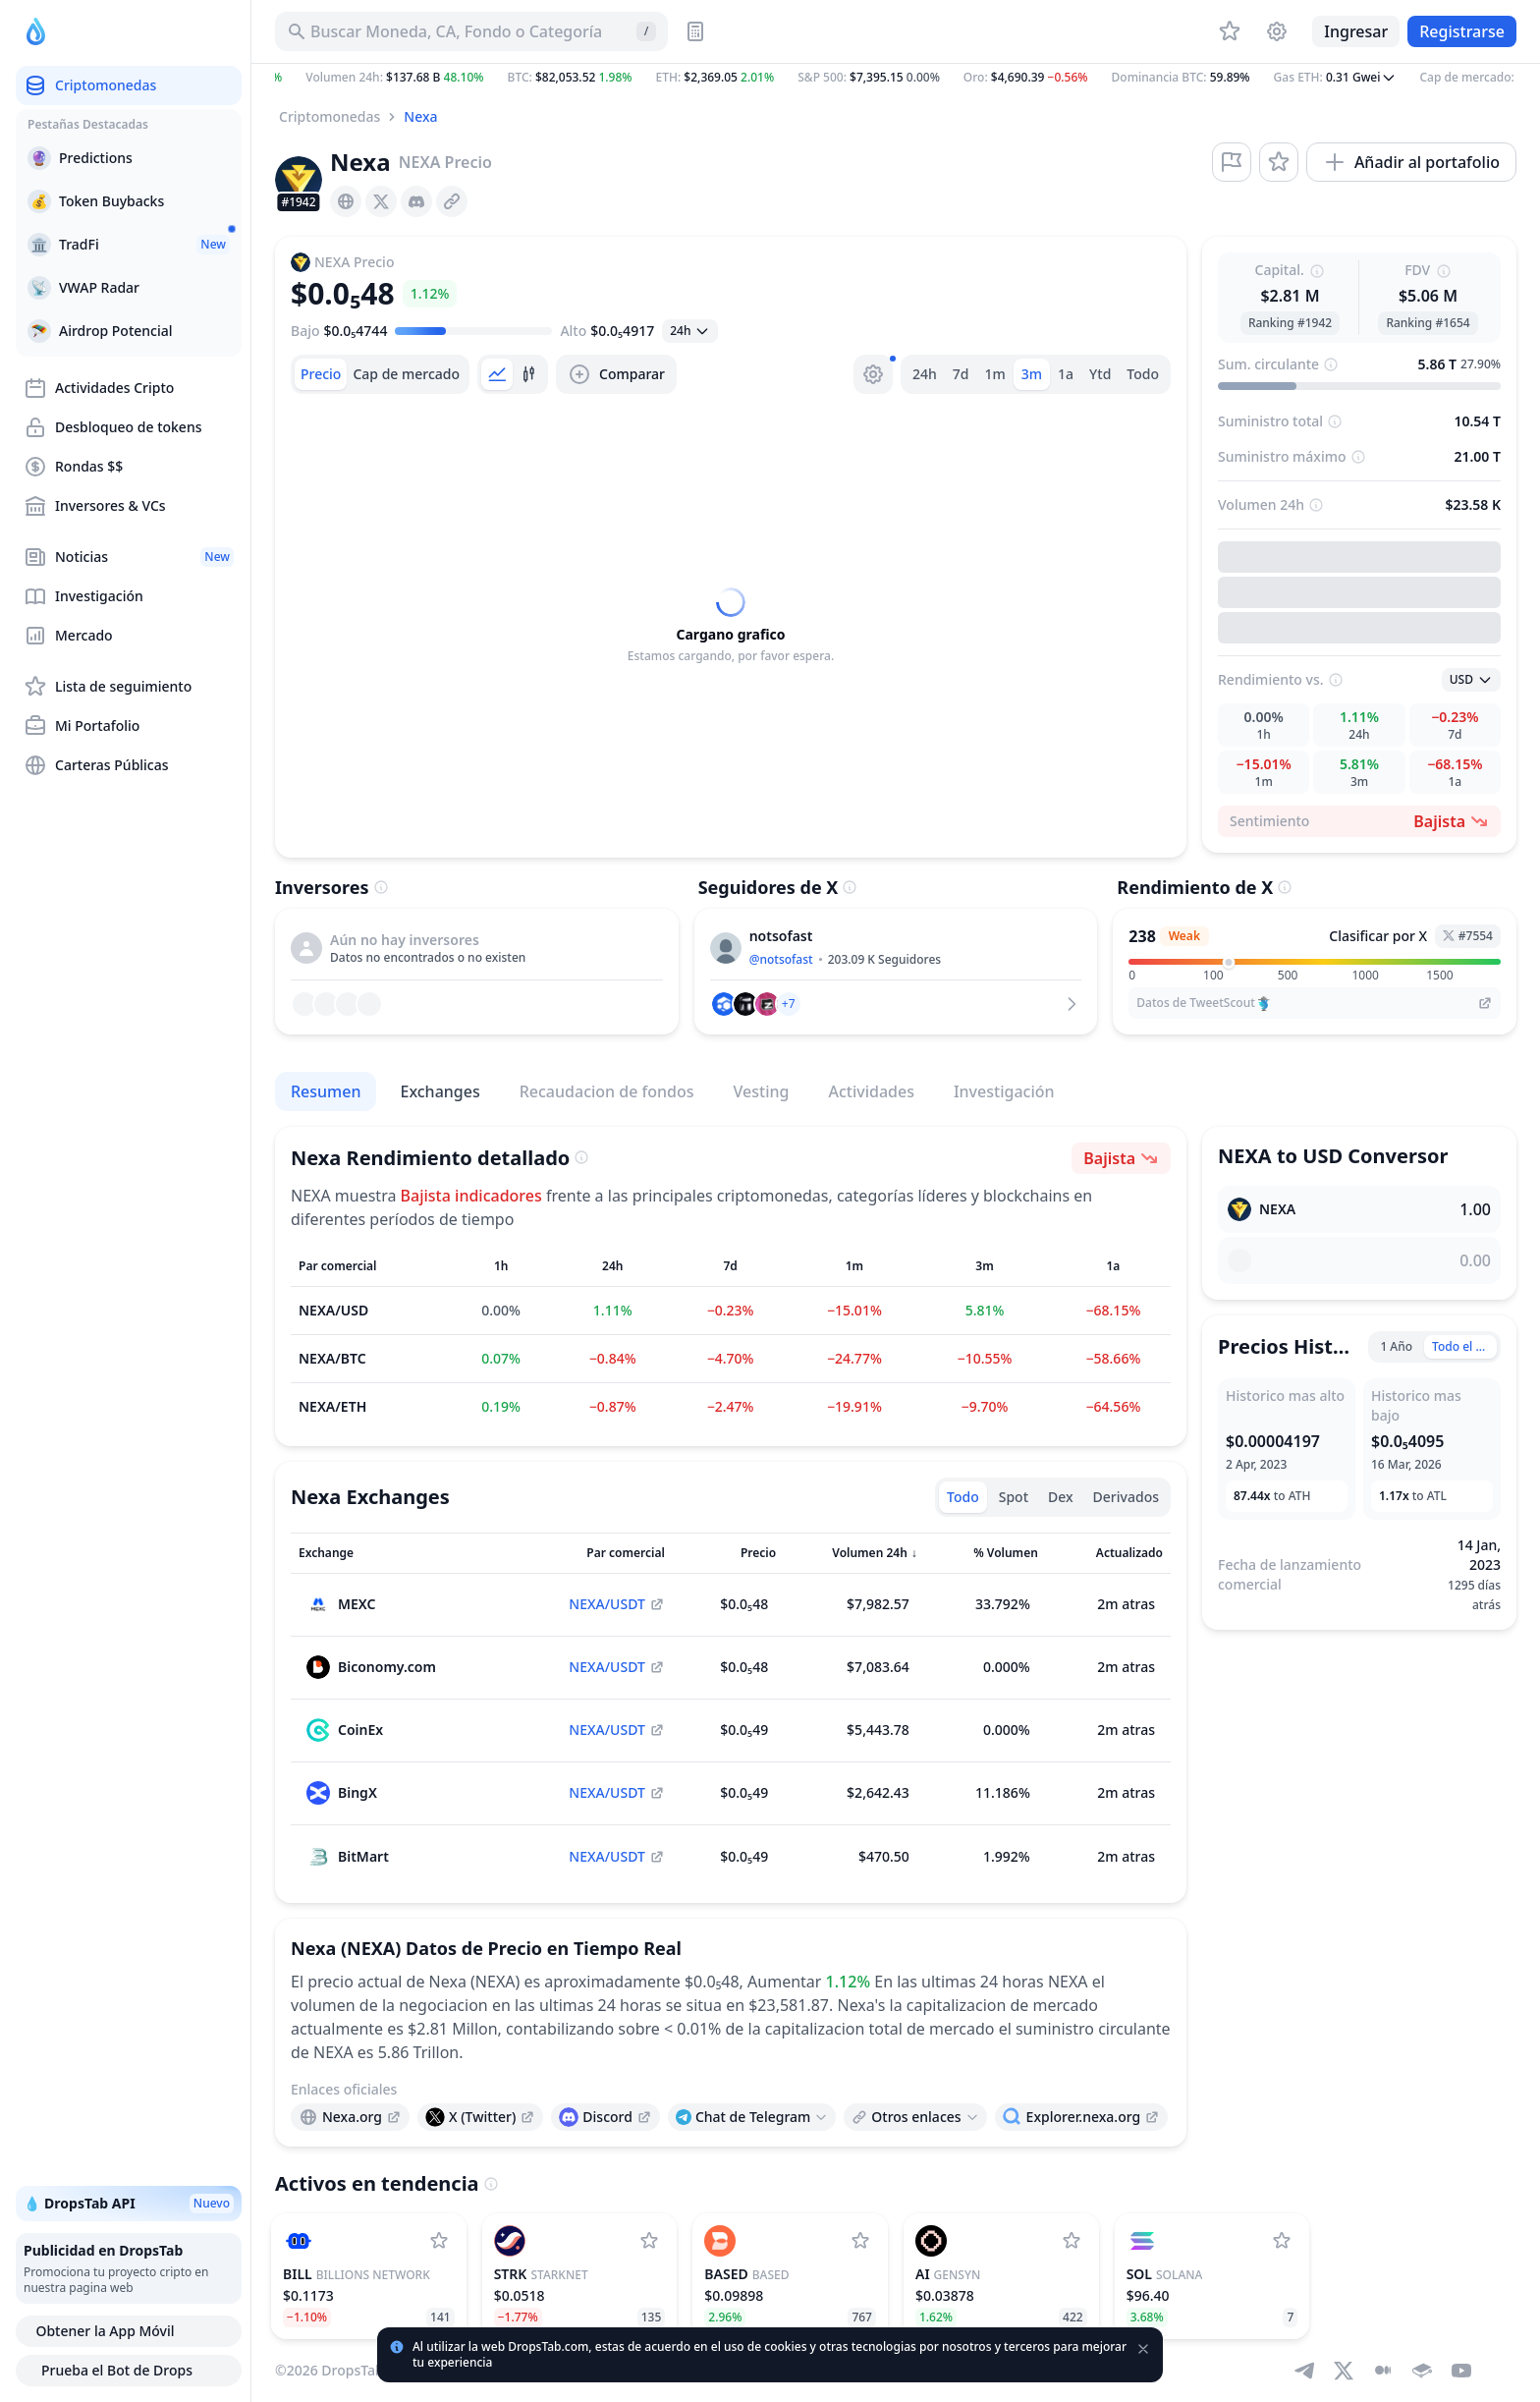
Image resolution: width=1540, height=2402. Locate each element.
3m (1031, 373)
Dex (1060, 1496)
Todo (1143, 373)
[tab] (321, 374)
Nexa (420, 116)
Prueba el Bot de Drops (128, 2370)
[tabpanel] (731, 626)
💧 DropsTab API (129, 2203)
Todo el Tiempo (1464, 1346)
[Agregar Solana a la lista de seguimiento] (1281, 2241)
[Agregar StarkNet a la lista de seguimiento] (649, 2241)
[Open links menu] (752, 2117)
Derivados (1126, 1496)
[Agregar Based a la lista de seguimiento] (860, 2241)
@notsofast (781, 959)
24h (924, 373)
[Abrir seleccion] (690, 331)
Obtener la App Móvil (128, 2331)
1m (995, 373)
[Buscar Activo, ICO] (471, 31)
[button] (895, 77)
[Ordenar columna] (404, 1553)
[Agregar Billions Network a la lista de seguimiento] (439, 2241)
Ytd (1100, 373)
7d (961, 373)
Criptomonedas (329, 116)
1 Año (1396, 1346)
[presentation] (345, 201)
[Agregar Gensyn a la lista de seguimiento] (1071, 2241)
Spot (1013, 1496)
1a (1065, 373)
